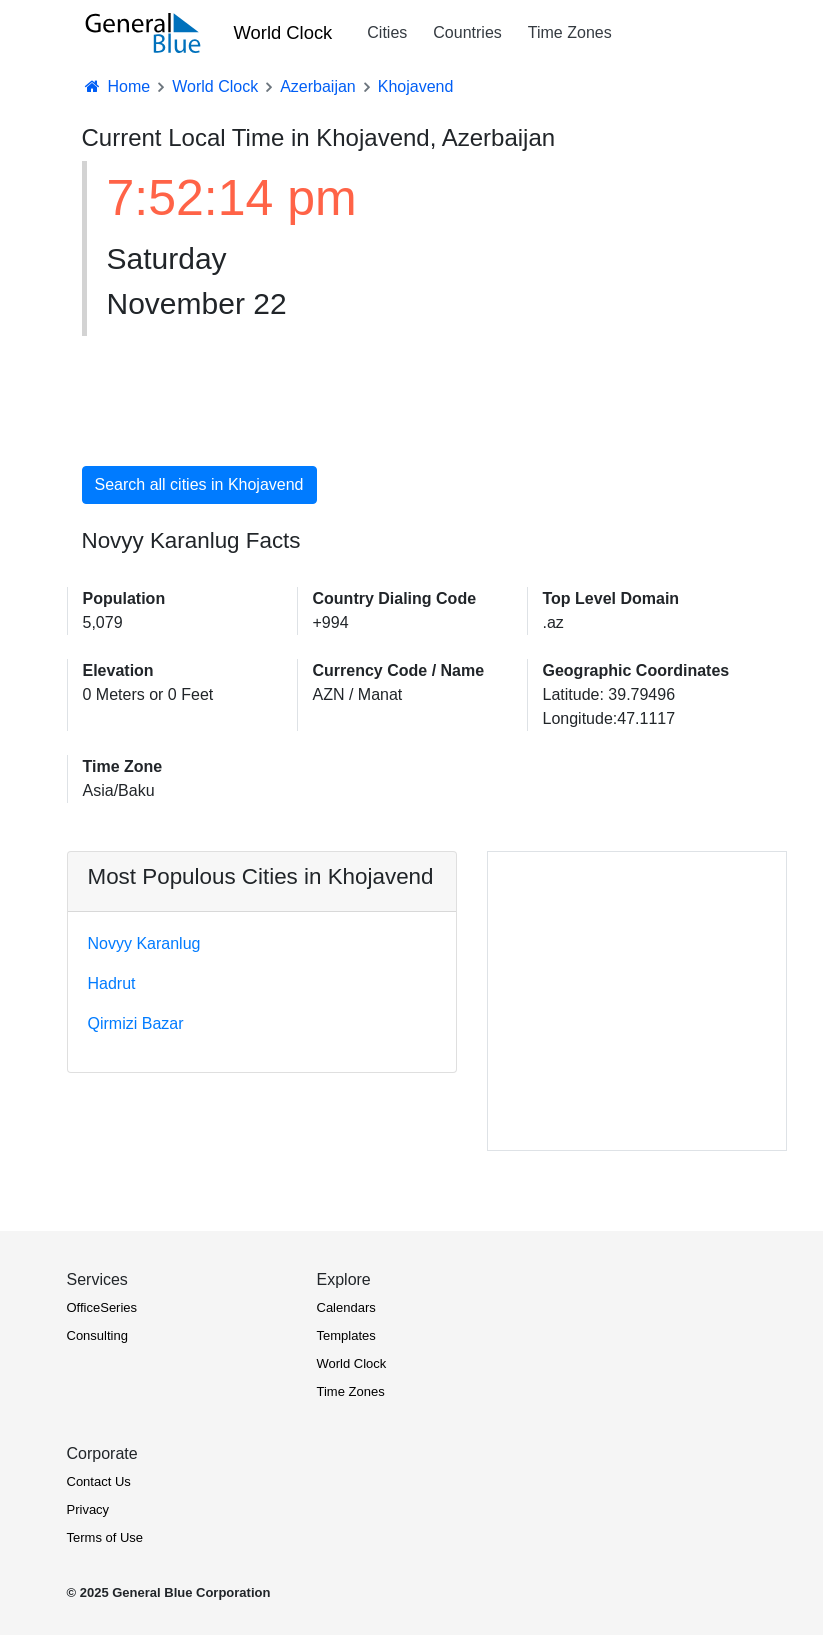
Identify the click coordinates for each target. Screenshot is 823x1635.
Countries (467, 32)
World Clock (283, 32)
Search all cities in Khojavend (199, 484)
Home (117, 86)
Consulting (97, 1335)
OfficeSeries (102, 1307)
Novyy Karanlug (144, 943)
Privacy (88, 1509)
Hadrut (112, 983)
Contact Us (99, 1481)
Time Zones (570, 32)
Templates (346, 1335)
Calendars (346, 1307)
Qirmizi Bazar (136, 1023)
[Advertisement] (577, 302)
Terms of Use (105, 1537)
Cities (387, 32)
